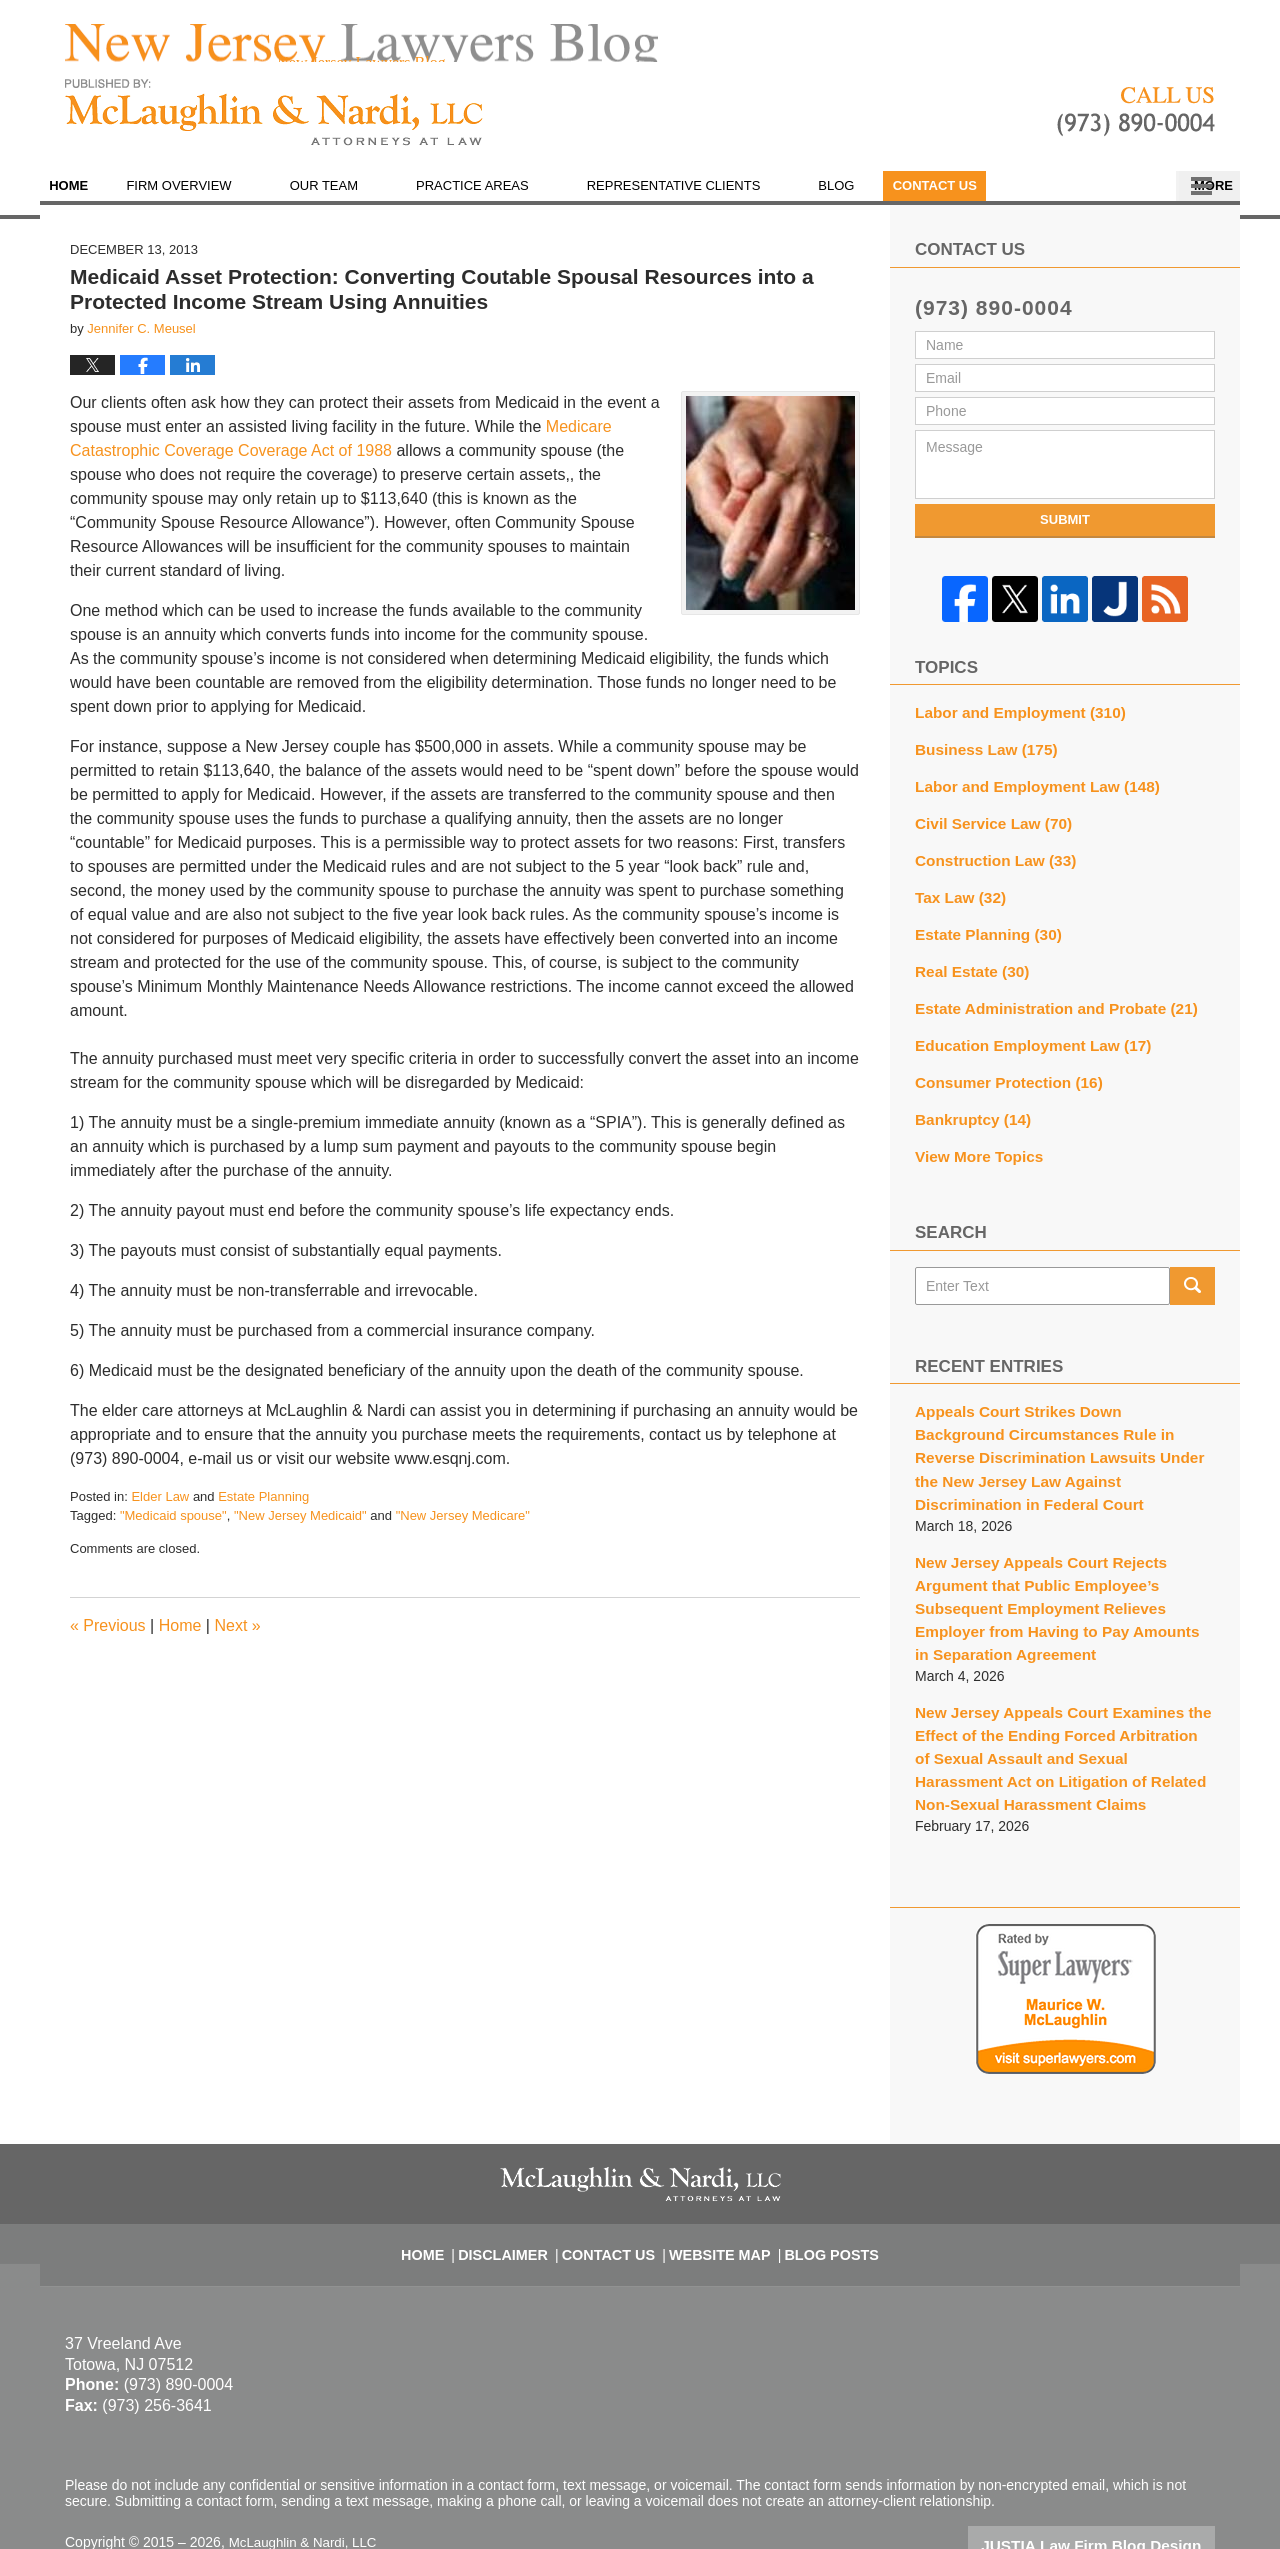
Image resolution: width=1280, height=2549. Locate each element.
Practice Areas (512, 199)
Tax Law (956, 898)
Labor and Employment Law (1026, 793)
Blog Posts (818, 2178)
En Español (993, 199)
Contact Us (1133, 199)
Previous (108, 1638)
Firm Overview (218, 199)
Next (237, 1638)
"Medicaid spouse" (173, 1529)
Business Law (980, 758)
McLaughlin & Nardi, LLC (307, 2476)
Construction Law (988, 863)
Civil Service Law (986, 828)
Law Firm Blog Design (1119, 2478)
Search (1192, 1271)
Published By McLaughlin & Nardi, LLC (1136, 126)
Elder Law (160, 1509)
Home (88, 199)
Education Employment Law (1023, 1038)
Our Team (363, 199)
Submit (1065, 533)
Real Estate (967, 968)
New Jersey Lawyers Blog (274, 126)
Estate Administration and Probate (1044, 1003)
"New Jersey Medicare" (463, 1529)
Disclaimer (519, 2178)
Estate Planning (263, 1509)
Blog (876, 199)
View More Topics (973, 1143)
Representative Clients (713, 199)
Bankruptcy (968, 1108)
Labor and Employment (1011, 723)
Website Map (717, 2178)
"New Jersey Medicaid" (300, 1529)
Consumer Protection (1000, 1073)
